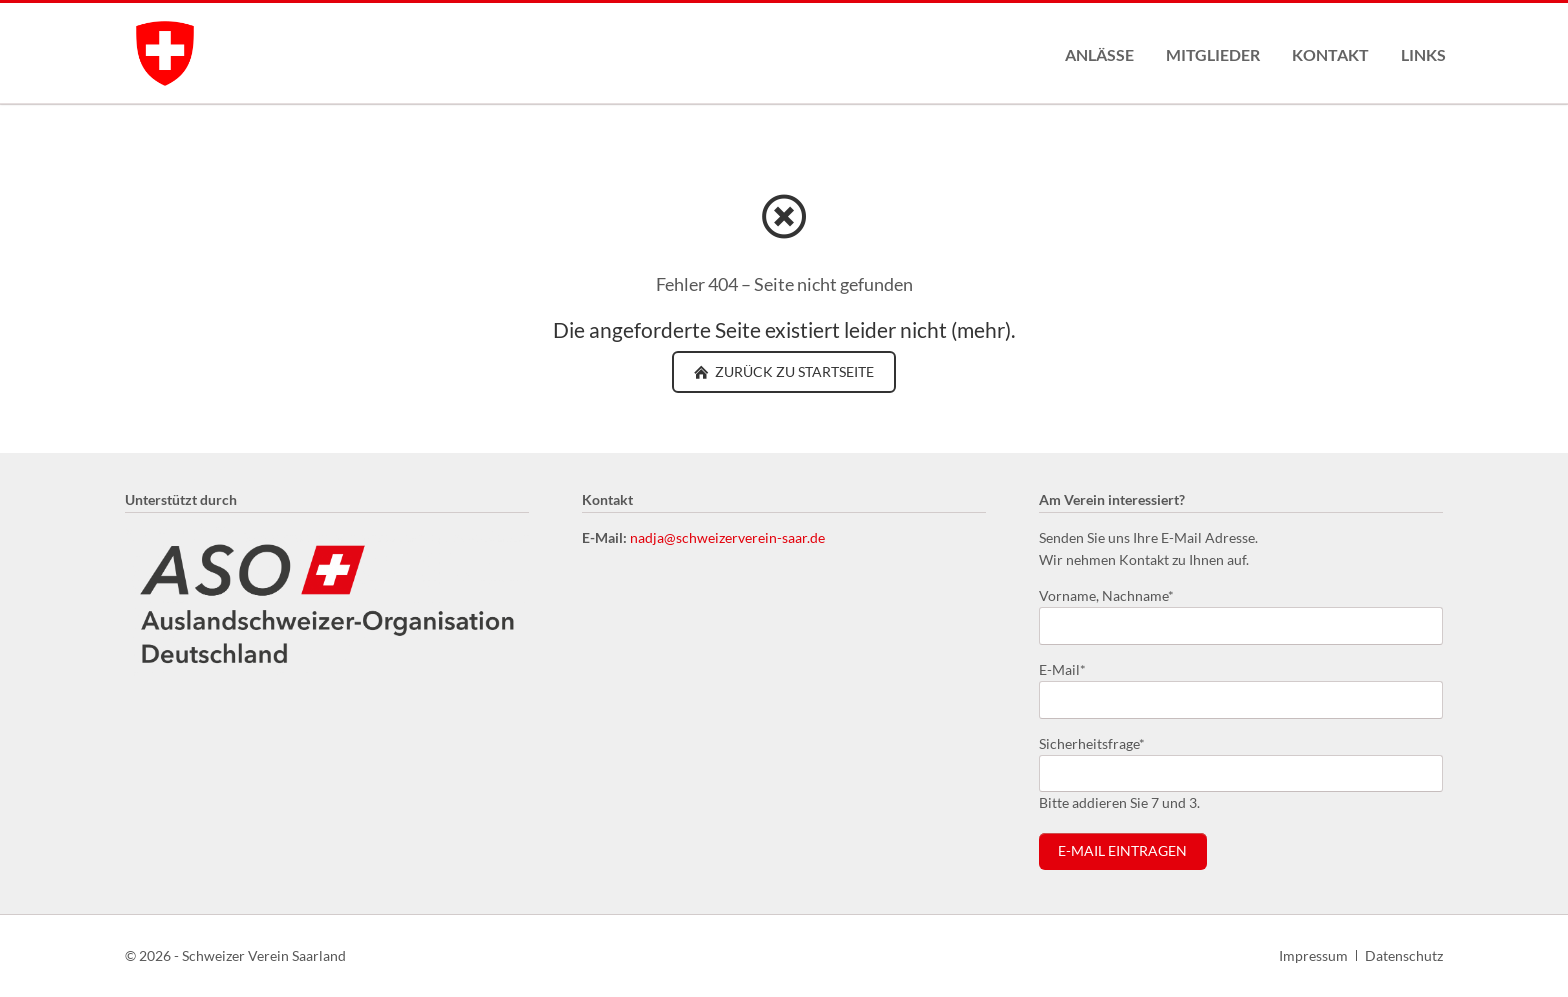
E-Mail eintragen (1122, 851)
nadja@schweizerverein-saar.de (727, 537)
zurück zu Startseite (793, 371)
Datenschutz (1404, 955)
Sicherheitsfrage (1092, 742)
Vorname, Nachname (1106, 594)
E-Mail (1071, 668)
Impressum (1313, 955)
